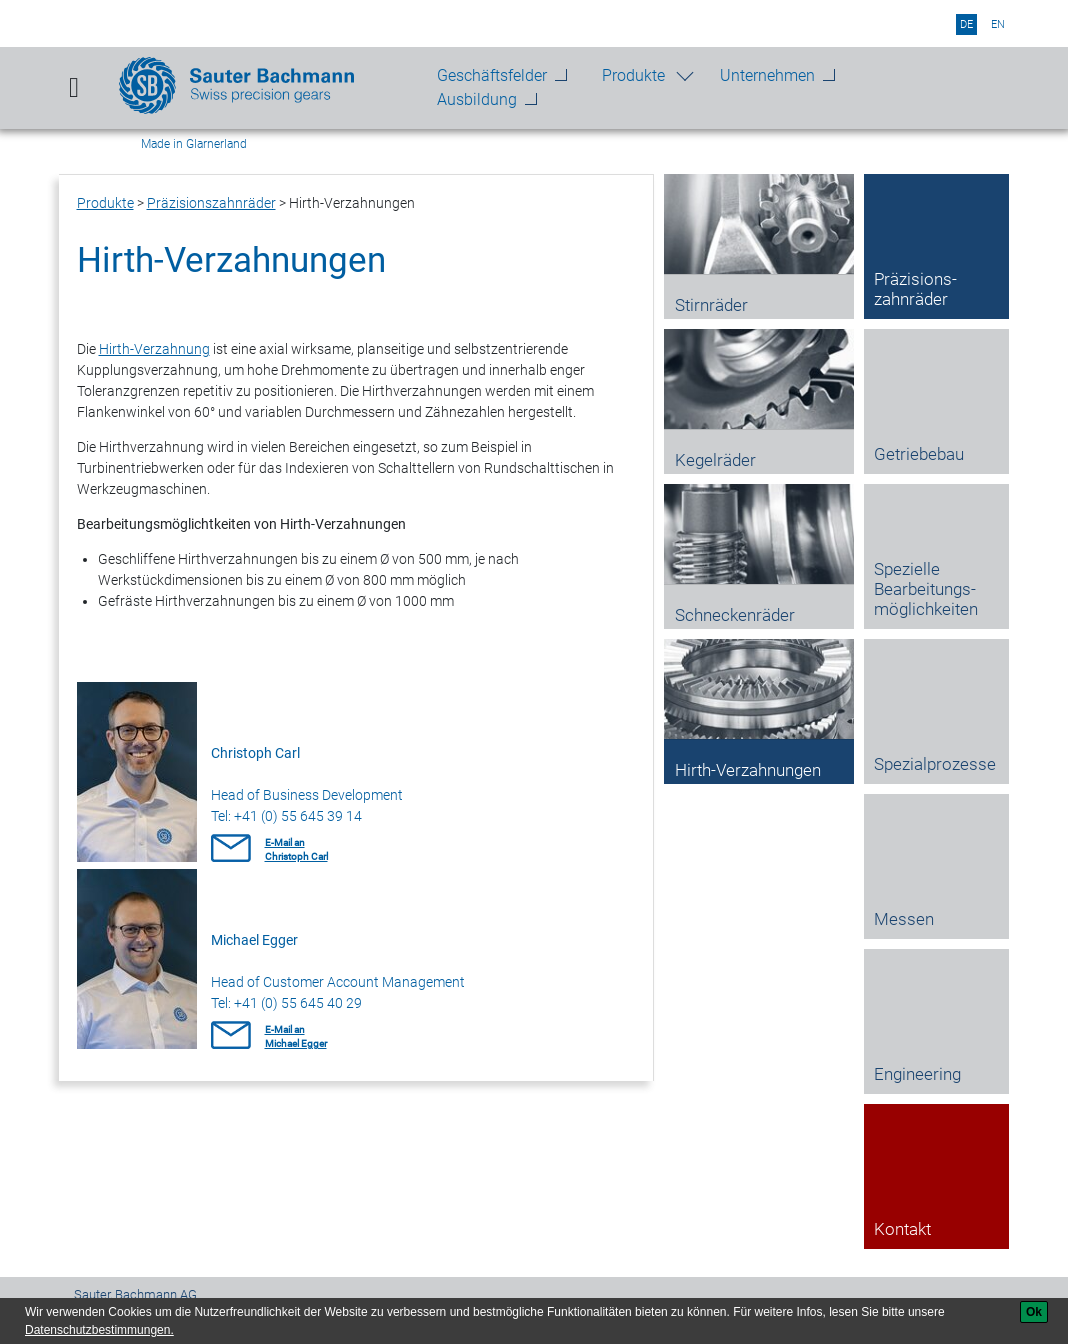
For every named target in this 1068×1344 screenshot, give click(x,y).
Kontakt (902, 1229)
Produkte (633, 75)
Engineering (917, 1074)
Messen (904, 919)
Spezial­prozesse (935, 764)
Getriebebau (919, 454)
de (966, 24)
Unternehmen (767, 75)
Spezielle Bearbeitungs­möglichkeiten (926, 589)
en (998, 24)
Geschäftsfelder (492, 75)
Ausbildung (477, 99)
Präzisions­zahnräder (211, 203)
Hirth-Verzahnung (154, 349)
